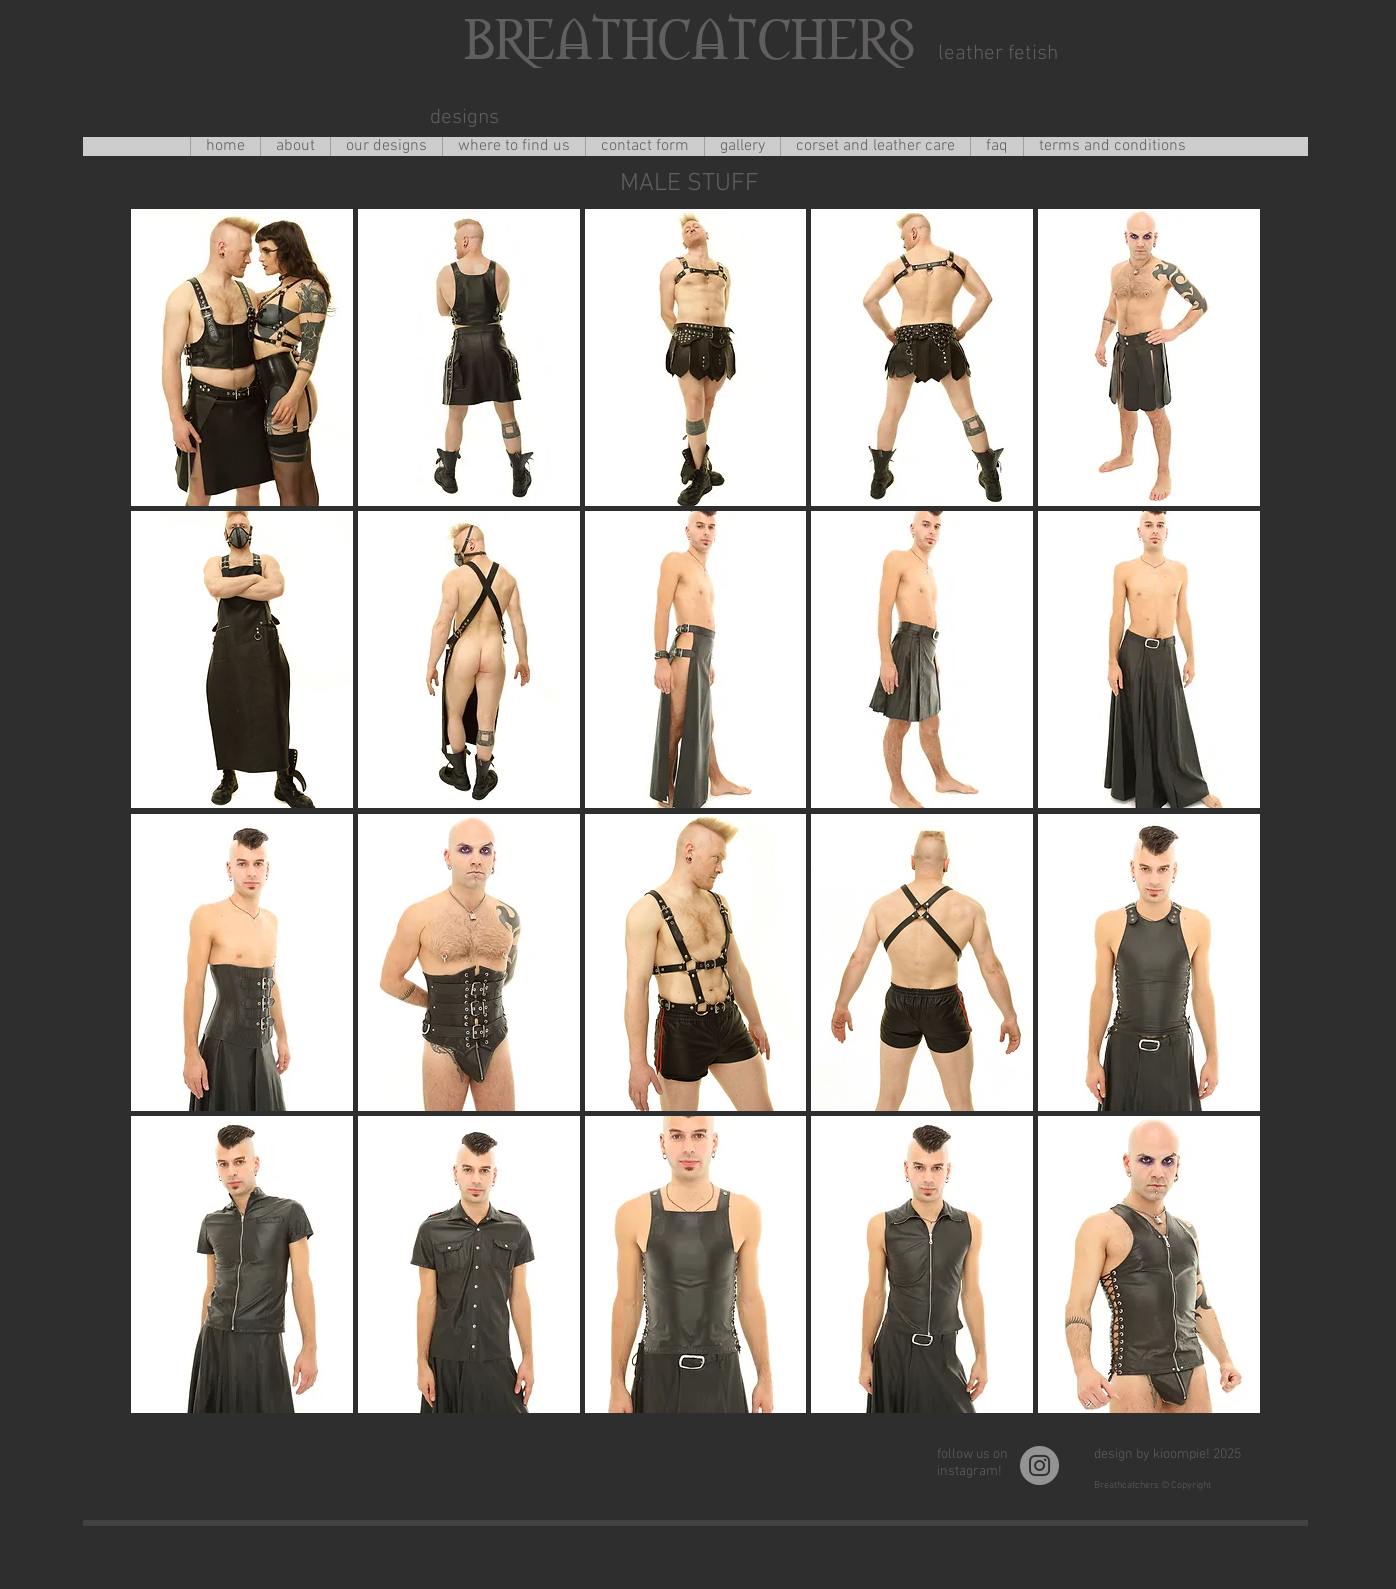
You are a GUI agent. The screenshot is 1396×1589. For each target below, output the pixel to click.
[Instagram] (1039, 1465)
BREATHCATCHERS (684, 36)
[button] (242, 357)
